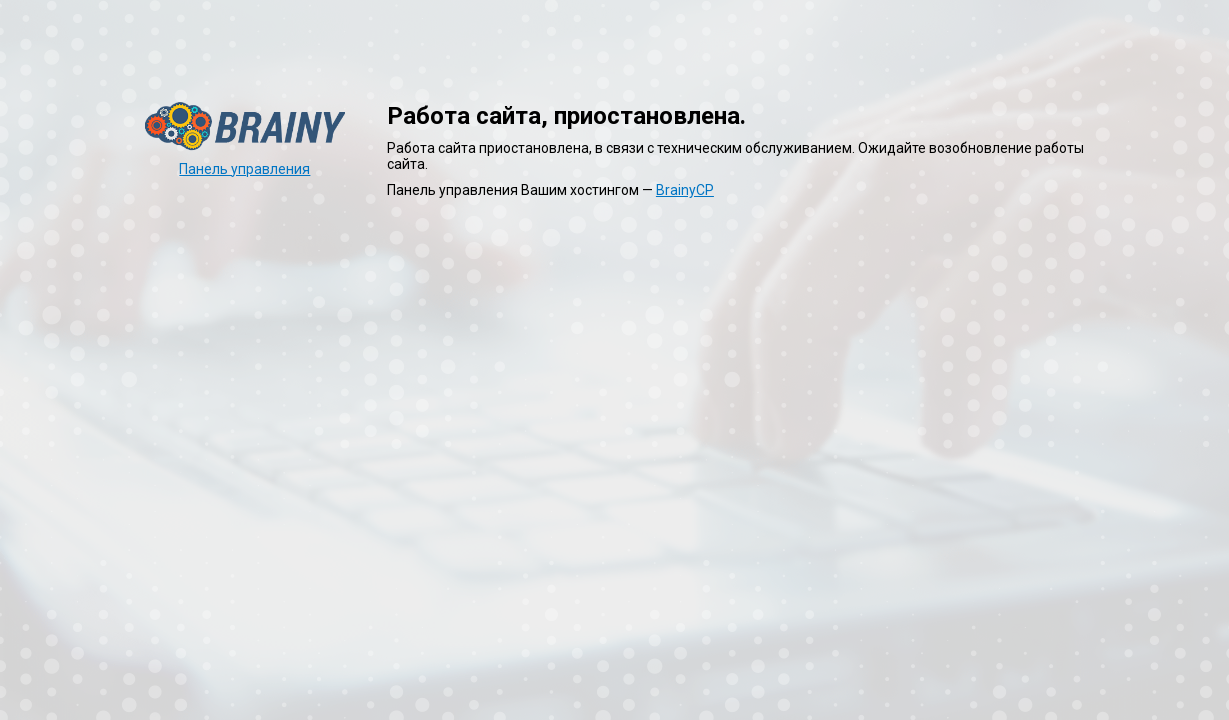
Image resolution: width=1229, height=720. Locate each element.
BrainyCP (685, 190)
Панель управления (244, 169)
